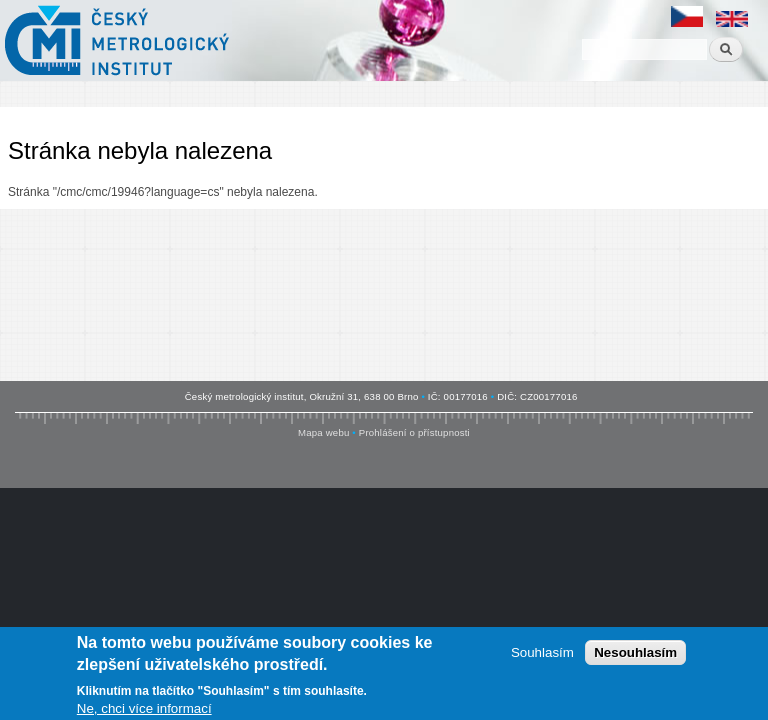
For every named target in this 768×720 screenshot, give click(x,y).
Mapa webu (323, 432)
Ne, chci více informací (144, 711)
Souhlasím (542, 655)
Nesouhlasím (635, 655)
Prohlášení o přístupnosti (414, 432)
